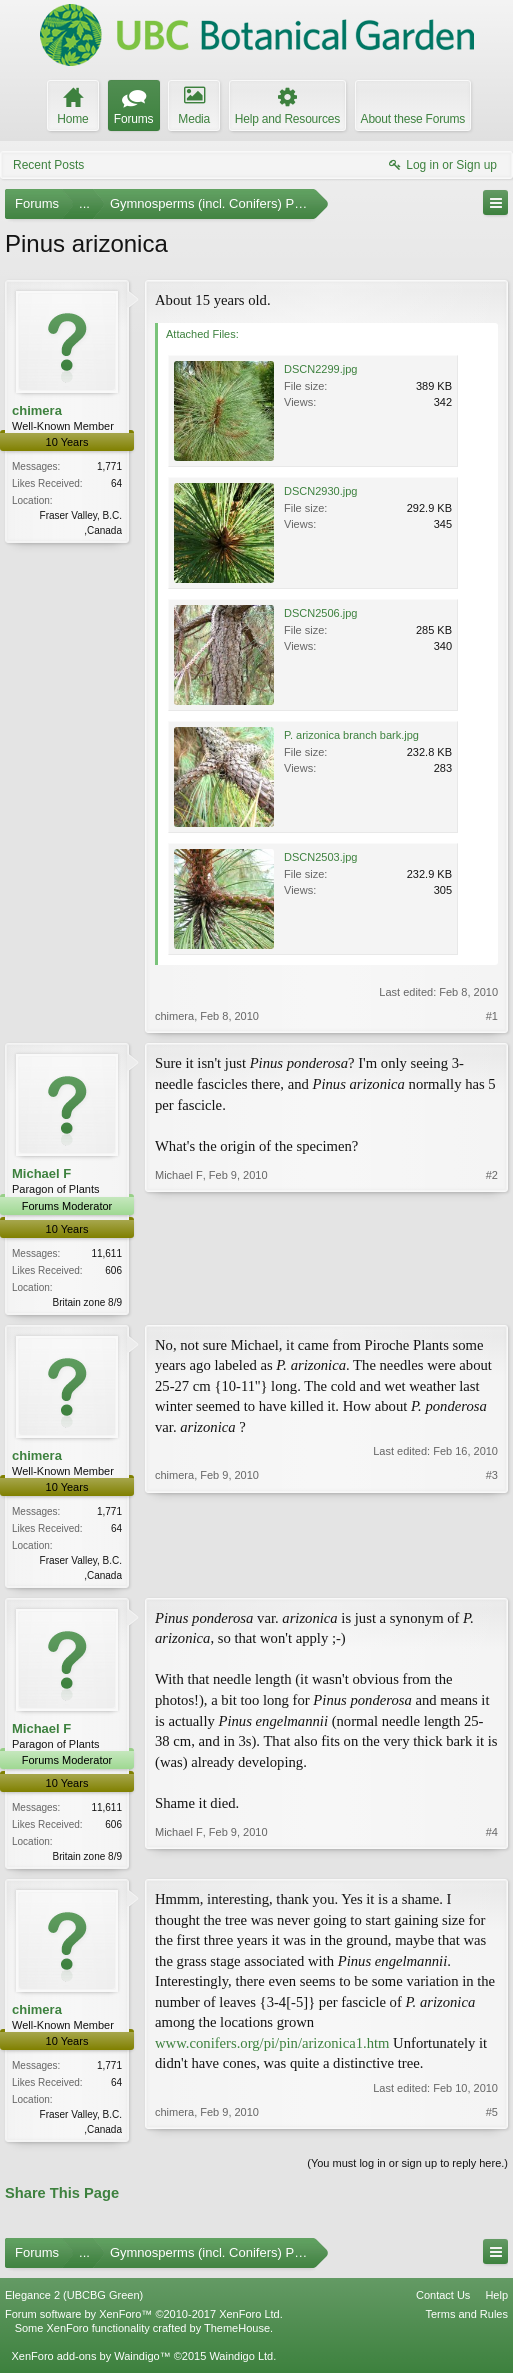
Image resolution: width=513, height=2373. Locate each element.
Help (496, 2302)
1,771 (109, 466)
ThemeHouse (237, 2336)
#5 (492, 2133)
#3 (492, 1575)
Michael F (41, 1173)
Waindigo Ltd (241, 2364)
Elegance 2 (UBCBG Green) (74, 2302)
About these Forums (413, 119)
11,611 (106, 1253)
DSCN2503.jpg (320, 857)
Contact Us (443, 2302)
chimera (37, 410)
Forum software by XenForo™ (144, 2321)
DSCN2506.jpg (320, 613)
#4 (492, 1858)
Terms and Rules (466, 2321)
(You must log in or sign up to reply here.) (407, 2171)
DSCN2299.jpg (320, 369)
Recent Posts (48, 165)
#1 (492, 1016)
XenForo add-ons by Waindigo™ (90, 2364)
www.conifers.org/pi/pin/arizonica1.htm (272, 2049)
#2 (492, 1299)
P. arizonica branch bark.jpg (351, 735)
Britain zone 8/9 (88, 1302)
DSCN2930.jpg (320, 491)
